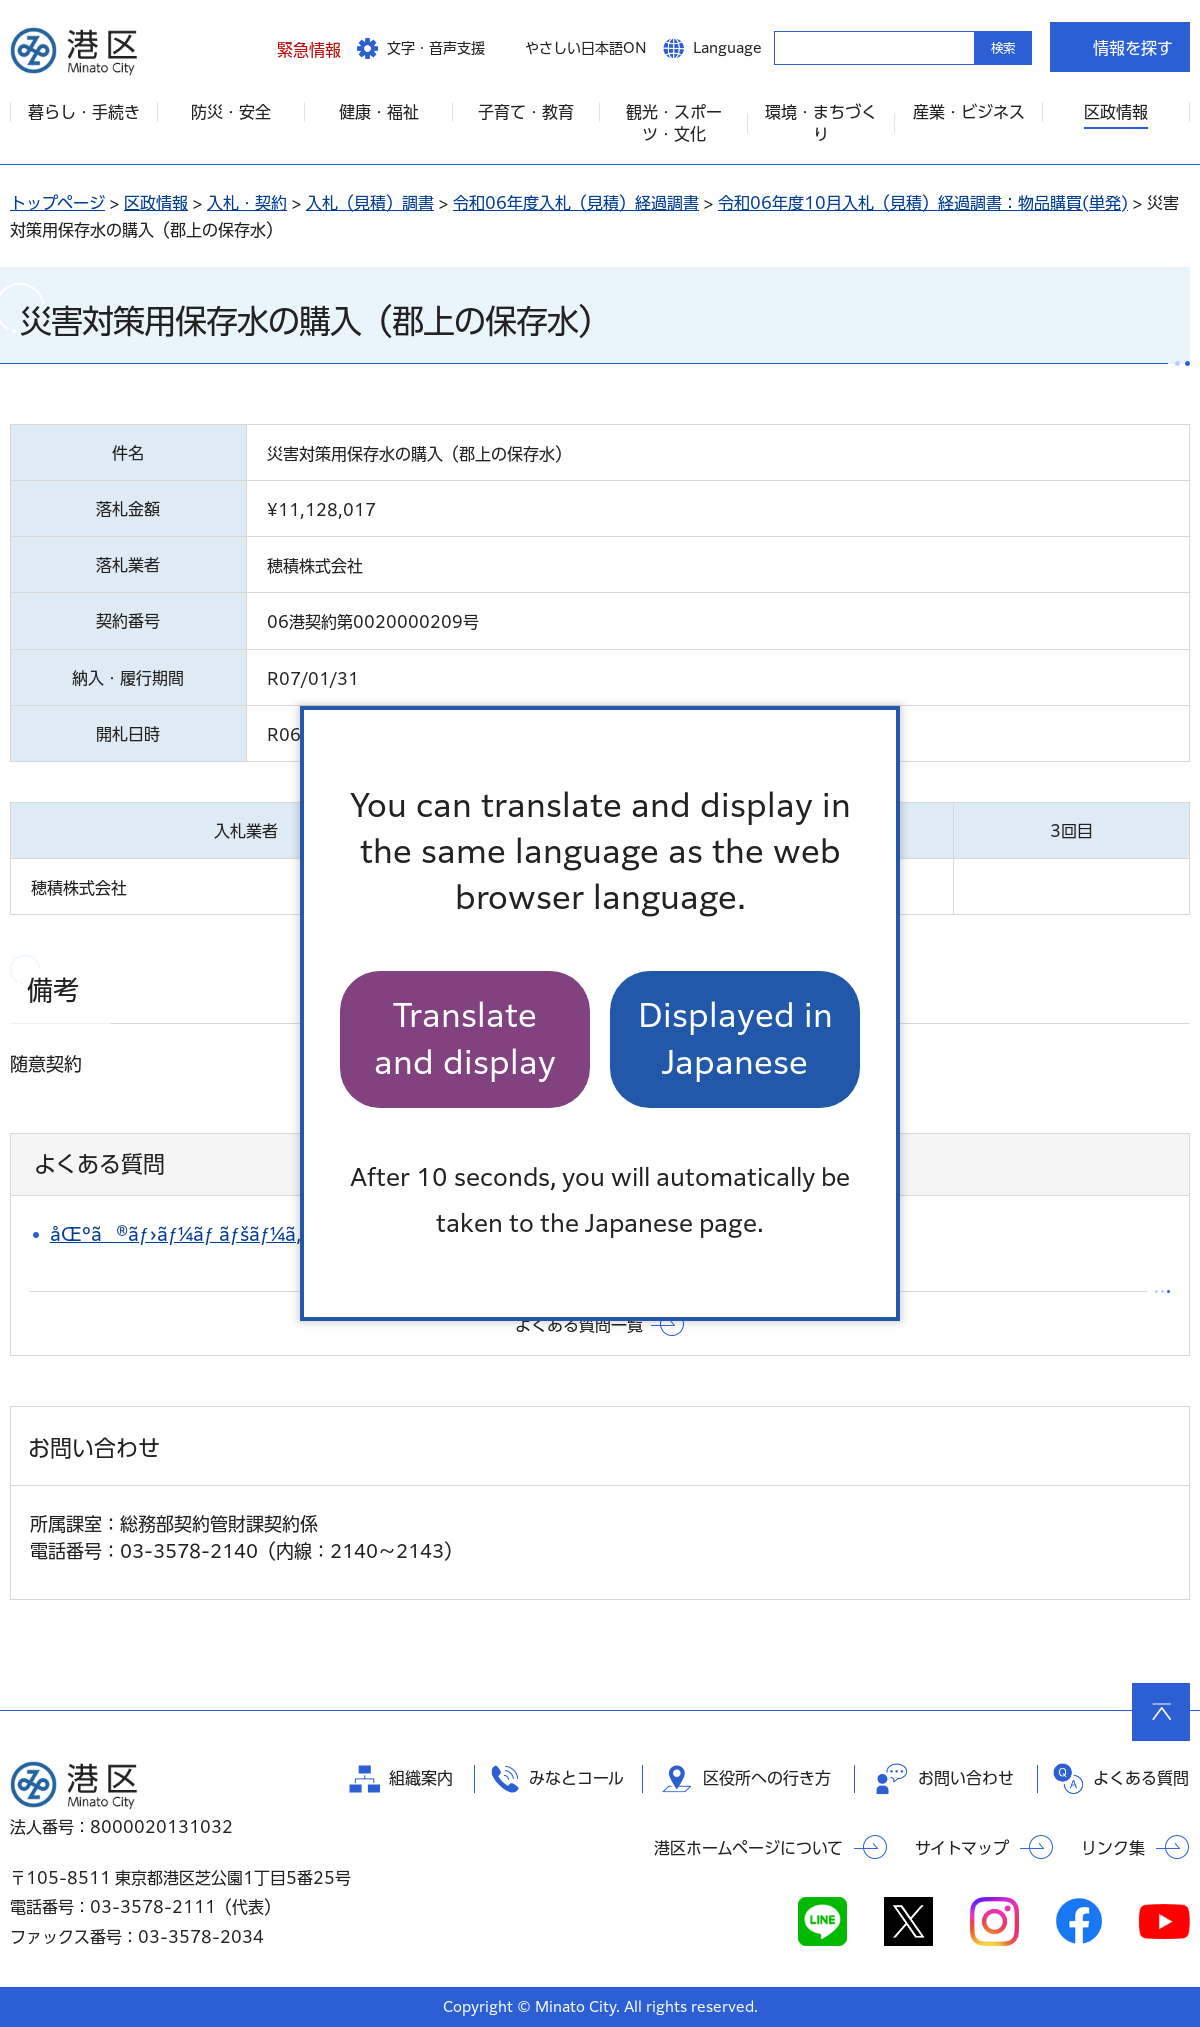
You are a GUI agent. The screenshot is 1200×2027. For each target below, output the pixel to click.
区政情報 (156, 203)
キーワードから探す (792, 47)
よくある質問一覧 (579, 1325)
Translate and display (465, 1038)
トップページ (57, 203)
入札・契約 (247, 203)
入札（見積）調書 (370, 203)
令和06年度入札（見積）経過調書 (576, 203)
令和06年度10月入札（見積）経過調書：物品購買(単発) (923, 203)
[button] (293, 47)
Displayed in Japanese (735, 1038)
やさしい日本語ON (586, 48)
